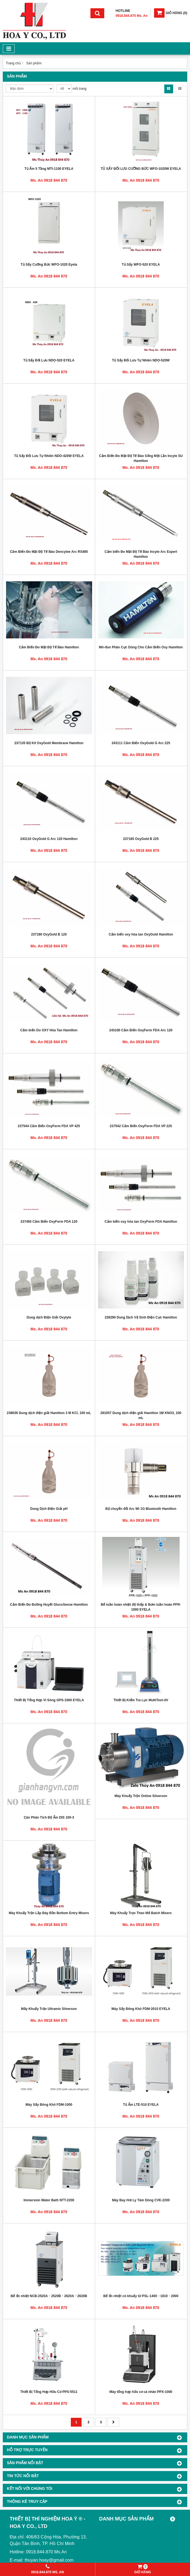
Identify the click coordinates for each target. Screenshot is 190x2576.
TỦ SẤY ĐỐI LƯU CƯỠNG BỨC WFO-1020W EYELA (141, 169)
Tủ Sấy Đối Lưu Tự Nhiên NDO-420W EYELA (49, 456)
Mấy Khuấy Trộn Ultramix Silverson (49, 2009)
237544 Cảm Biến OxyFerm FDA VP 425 (49, 1126)
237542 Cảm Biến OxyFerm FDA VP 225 (141, 1126)
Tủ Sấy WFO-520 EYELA (141, 264)
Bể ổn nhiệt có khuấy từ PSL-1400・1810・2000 (140, 2296)
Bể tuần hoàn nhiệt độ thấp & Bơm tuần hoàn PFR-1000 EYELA (141, 1607)
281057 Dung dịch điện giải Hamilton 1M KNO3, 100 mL (140, 1415)
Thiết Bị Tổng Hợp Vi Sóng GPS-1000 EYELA (49, 1700)
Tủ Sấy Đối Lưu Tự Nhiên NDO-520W (141, 360)
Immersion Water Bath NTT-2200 (49, 2200)
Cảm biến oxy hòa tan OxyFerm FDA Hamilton (141, 1222)
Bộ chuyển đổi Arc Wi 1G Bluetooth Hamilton (140, 1509)
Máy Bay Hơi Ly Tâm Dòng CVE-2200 (141, 2200)
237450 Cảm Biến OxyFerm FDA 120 (48, 1222)
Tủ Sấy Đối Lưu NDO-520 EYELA (48, 360)
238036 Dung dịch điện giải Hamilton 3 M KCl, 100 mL (49, 1413)
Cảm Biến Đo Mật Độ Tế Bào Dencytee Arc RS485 (49, 552)
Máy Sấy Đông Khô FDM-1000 (48, 2105)
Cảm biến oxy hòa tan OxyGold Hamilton (141, 934)
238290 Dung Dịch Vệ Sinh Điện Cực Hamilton (141, 1317)
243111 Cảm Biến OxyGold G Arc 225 (140, 743)
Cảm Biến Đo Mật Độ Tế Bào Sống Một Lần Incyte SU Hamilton (141, 458)
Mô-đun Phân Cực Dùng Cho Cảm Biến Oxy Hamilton (141, 647)
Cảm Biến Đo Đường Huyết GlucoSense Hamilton (49, 1605)
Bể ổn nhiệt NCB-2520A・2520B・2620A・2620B (49, 2296)
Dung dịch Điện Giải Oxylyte (49, 1317)
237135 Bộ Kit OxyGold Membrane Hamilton (49, 743)
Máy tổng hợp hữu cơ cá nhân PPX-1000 (141, 2392)
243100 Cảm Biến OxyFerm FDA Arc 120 (141, 1030)
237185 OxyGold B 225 (141, 839)
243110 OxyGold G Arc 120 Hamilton (48, 839)
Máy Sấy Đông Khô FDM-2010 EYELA (140, 2009)
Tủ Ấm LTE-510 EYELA (141, 2105)
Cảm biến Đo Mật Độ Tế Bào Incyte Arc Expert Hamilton (141, 554)
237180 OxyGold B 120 (49, 934)
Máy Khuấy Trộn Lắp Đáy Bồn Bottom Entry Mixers (49, 1913)
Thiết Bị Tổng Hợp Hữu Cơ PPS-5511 (48, 2392)
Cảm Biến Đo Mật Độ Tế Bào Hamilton (49, 647)
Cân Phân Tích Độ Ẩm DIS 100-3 (49, 1817)
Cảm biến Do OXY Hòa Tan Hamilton (48, 1030)
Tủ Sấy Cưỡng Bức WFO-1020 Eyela (49, 264)
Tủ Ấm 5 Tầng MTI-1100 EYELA (48, 169)
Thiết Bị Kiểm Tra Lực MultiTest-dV (140, 1700)
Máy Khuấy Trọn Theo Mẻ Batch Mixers (141, 1913)
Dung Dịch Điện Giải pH (48, 1509)
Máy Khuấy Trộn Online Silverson (140, 1796)
